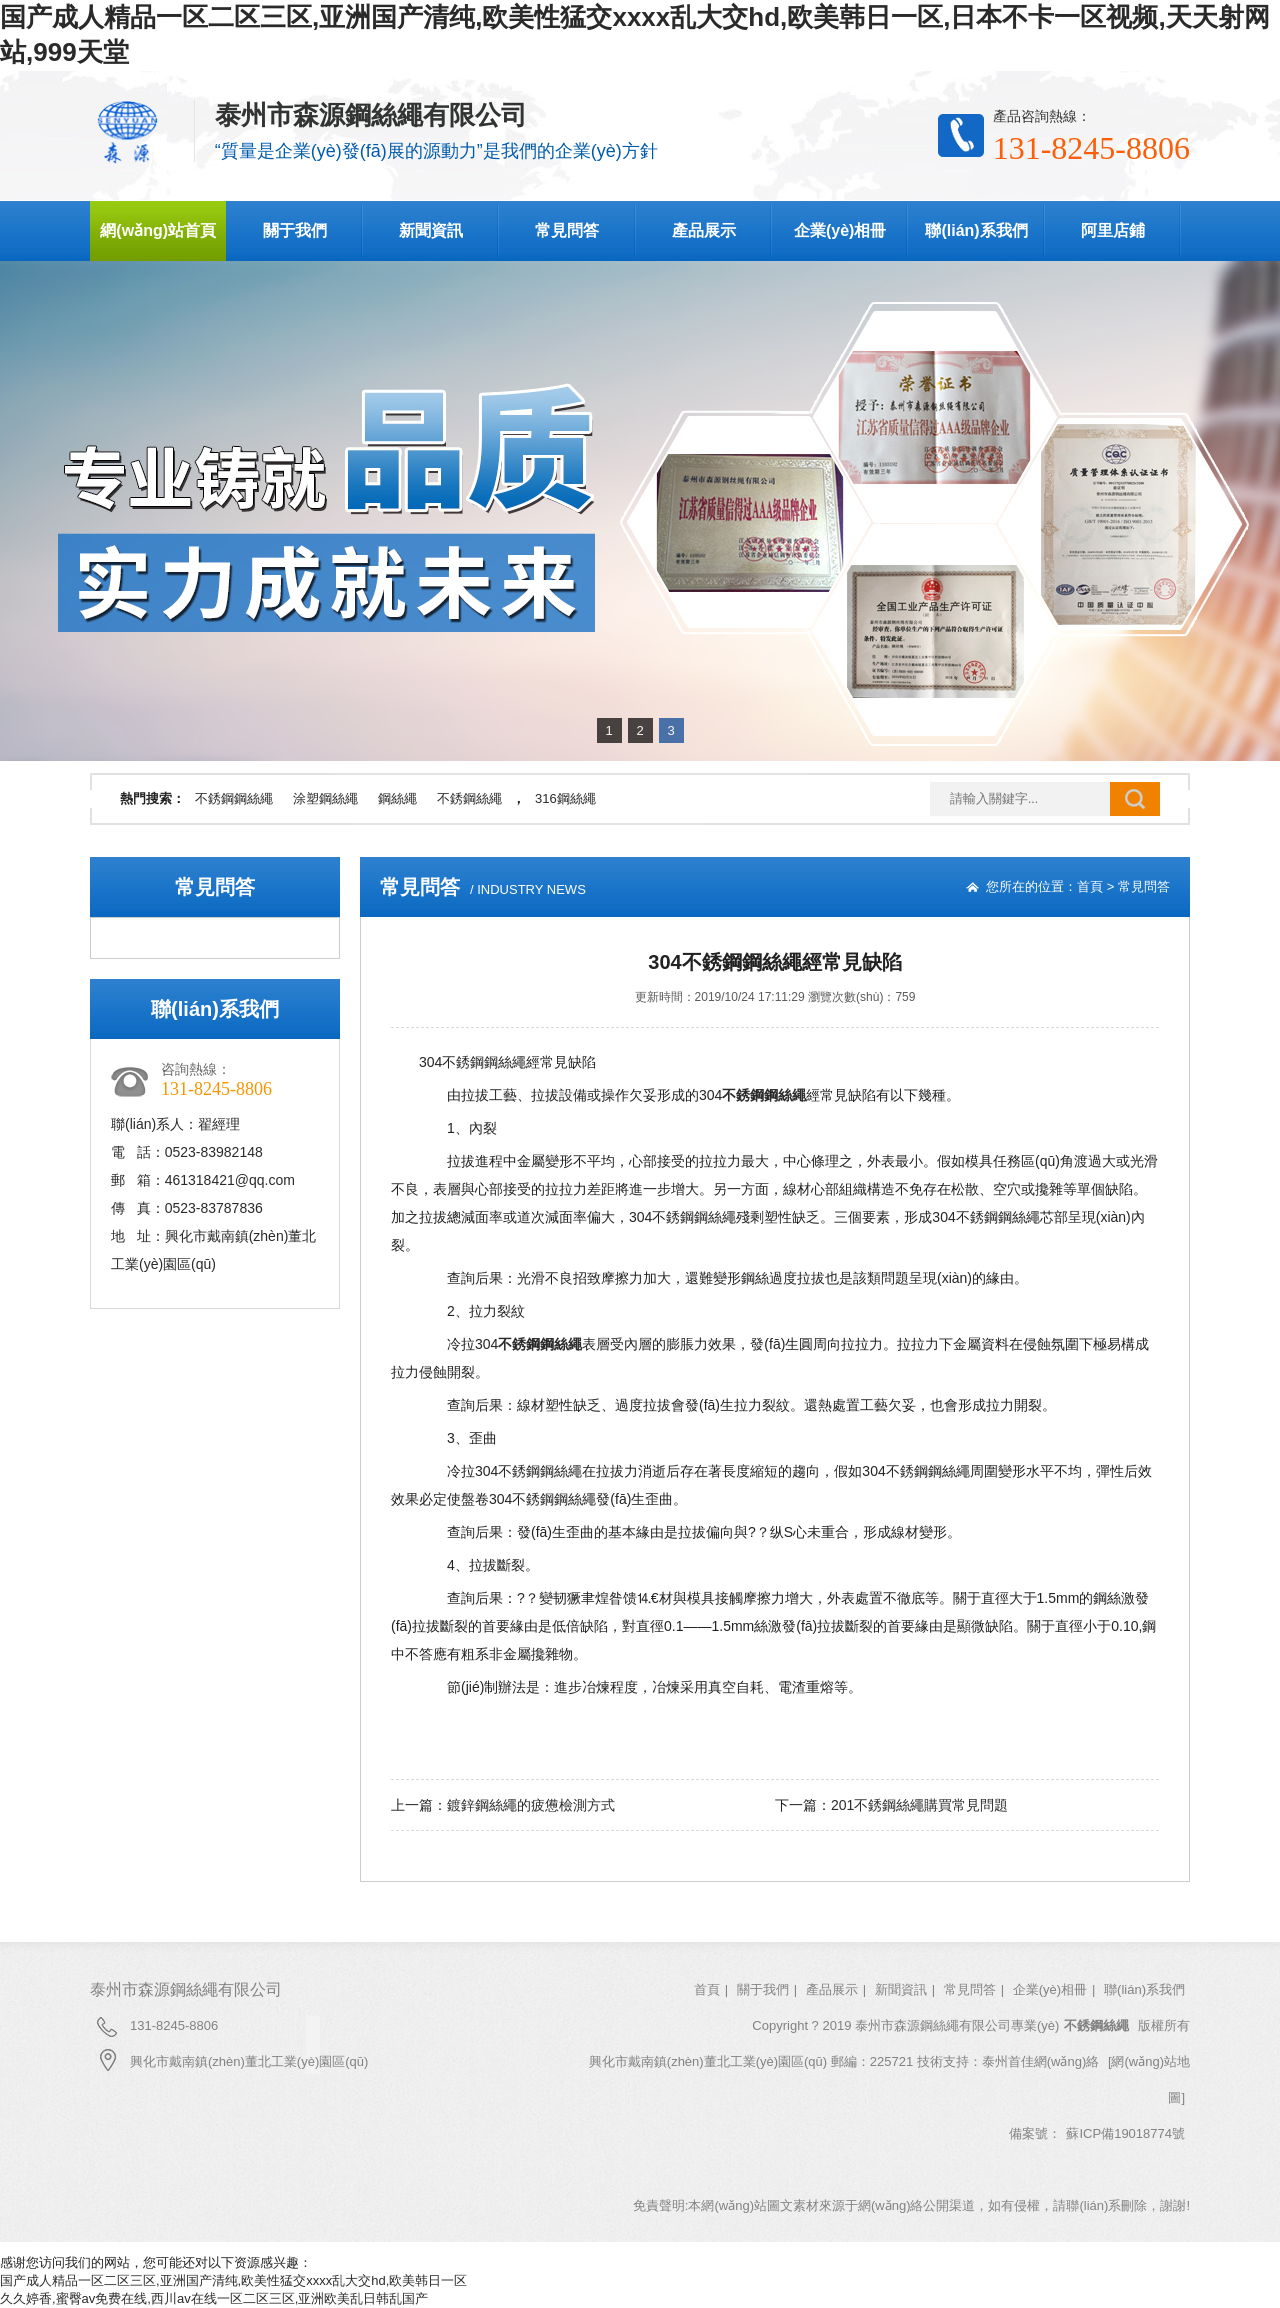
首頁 (1090, 886)
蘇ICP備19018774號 (1125, 2133)
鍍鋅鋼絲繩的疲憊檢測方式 (531, 1805)
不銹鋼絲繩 (469, 798)
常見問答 (567, 230)
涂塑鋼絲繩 (325, 798)
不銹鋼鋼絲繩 (234, 798)
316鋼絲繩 (565, 798)
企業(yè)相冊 (840, 230)
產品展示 (704, 230)
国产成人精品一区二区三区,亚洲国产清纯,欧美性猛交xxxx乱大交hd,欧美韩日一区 (233, 2280)
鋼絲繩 (397, 798)
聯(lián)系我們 (976, 230)
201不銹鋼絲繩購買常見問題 (919, 1805)
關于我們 (295, 230)
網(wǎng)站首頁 (158, 230)
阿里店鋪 (1113, 230)
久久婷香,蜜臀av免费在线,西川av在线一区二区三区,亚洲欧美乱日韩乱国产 (214, 2298)
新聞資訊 (431, 230)
